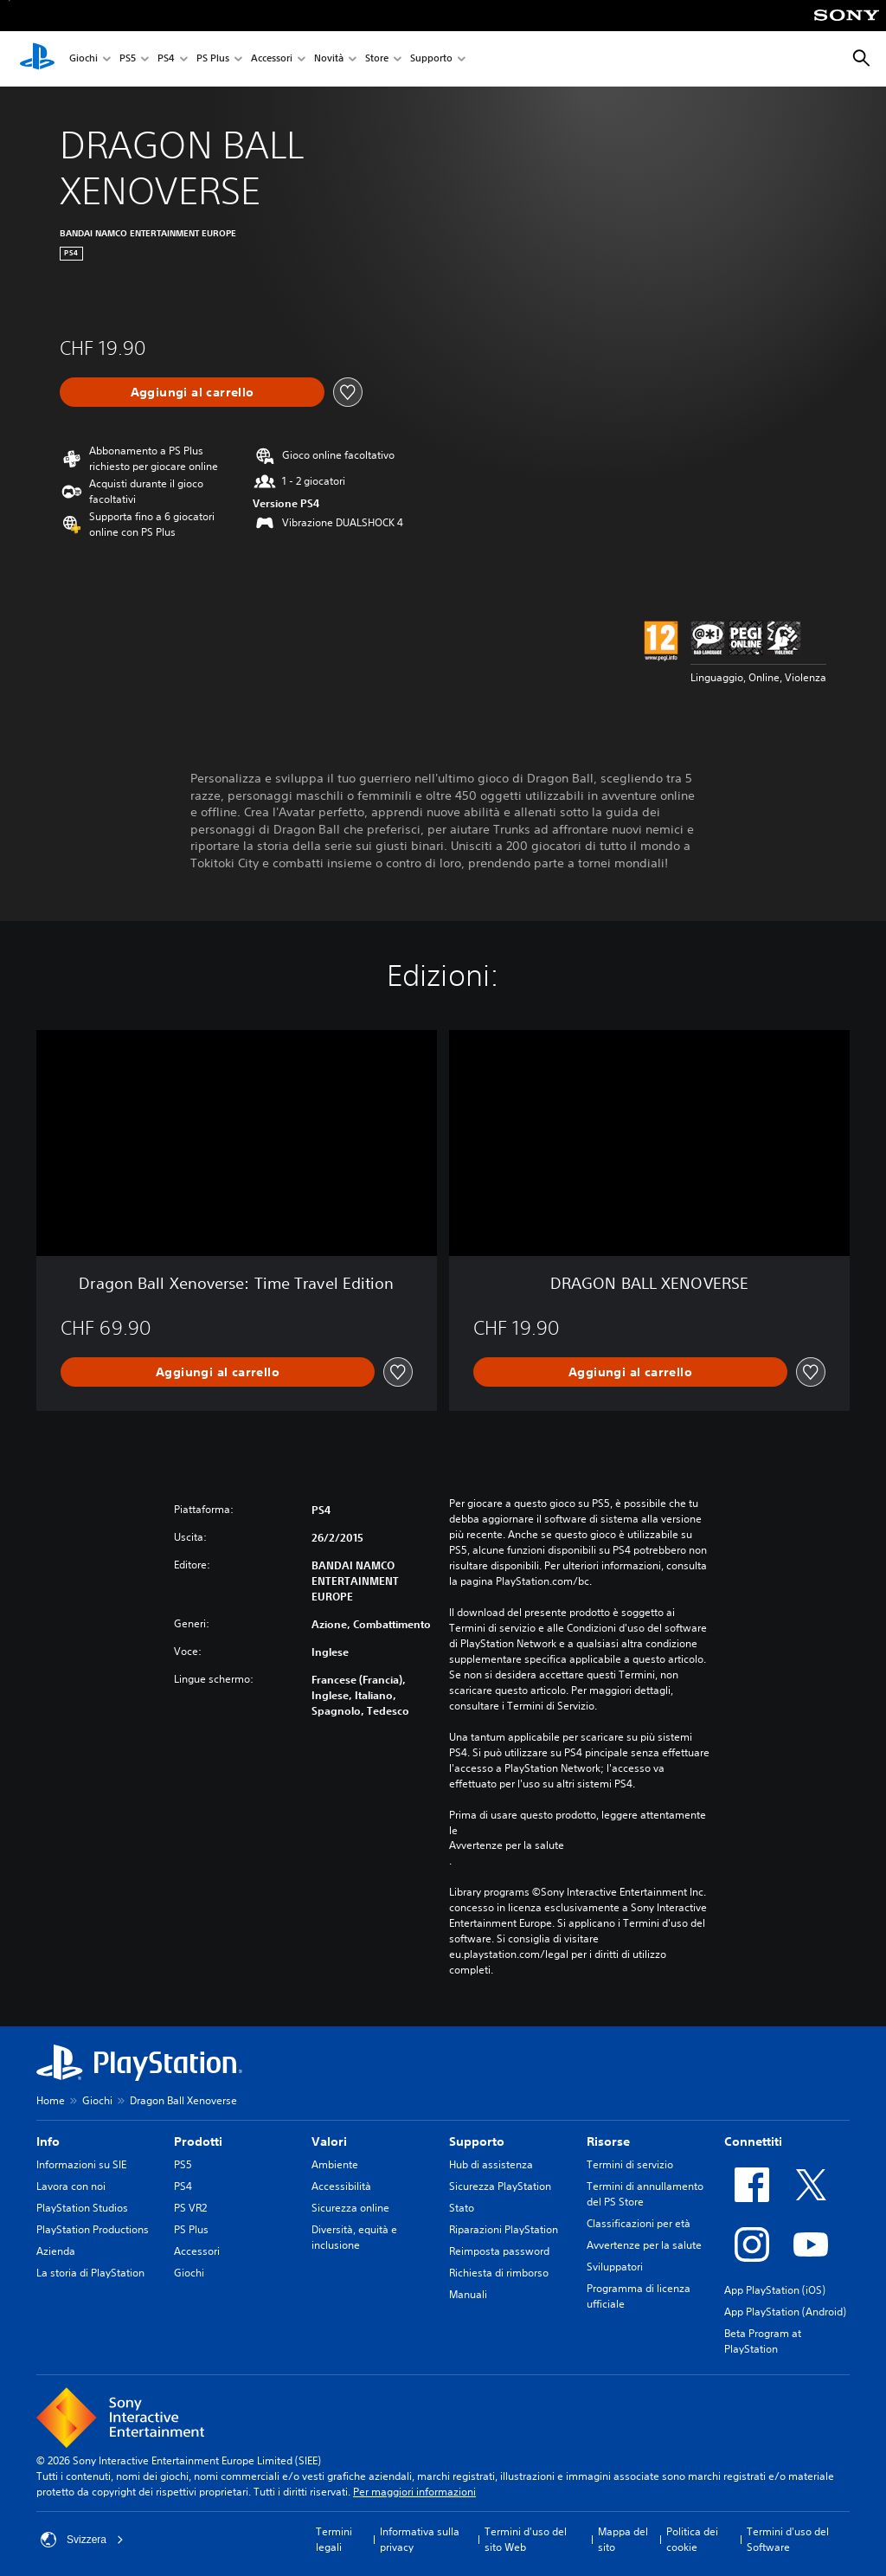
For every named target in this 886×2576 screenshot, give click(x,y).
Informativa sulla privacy (419, 2539)
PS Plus (212, 59)
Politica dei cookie (692, 2539)
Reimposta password (499, 2251)
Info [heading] (48, 2141)
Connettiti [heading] (753, 2141)
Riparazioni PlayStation (503, 2229)
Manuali (468, 2294)
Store (376, 59)
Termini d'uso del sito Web (526, 2539)
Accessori (271, 59)
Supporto (431, 59)
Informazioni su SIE (81, 2164)
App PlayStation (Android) (785, 2311)
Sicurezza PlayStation (500, 2186)
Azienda (55, 2251)
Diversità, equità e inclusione (354, 2237)
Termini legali (334, 2539)
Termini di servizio (630, 2164)
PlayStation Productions (92, 2229)
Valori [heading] (329, 2141)
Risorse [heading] (608, 2141)
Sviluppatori (615, 2266)
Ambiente (334, 2164)
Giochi (83, 59)
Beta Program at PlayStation (762, 2341)
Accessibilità (341, 2186)
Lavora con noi (71, 2186)
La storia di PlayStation (90, 2272)
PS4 (166, 59)
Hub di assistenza (491, 2164)
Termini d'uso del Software (788, 2539)
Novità (328, 59)
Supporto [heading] (476, 2141)
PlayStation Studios (82, 2207)
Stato (461, 2207)
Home (50, 2100)
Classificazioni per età (638, 2223)
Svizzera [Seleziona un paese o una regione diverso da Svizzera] (82, 2540)
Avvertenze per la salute (506, 1845)
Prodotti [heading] (198, 2141)
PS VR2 (190, 2207)
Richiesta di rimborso (499, 2272)
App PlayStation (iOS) (774, 2290)
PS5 (127, 59)
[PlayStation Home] (37, 58)
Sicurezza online (350, 2207)
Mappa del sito (623, 2539)
